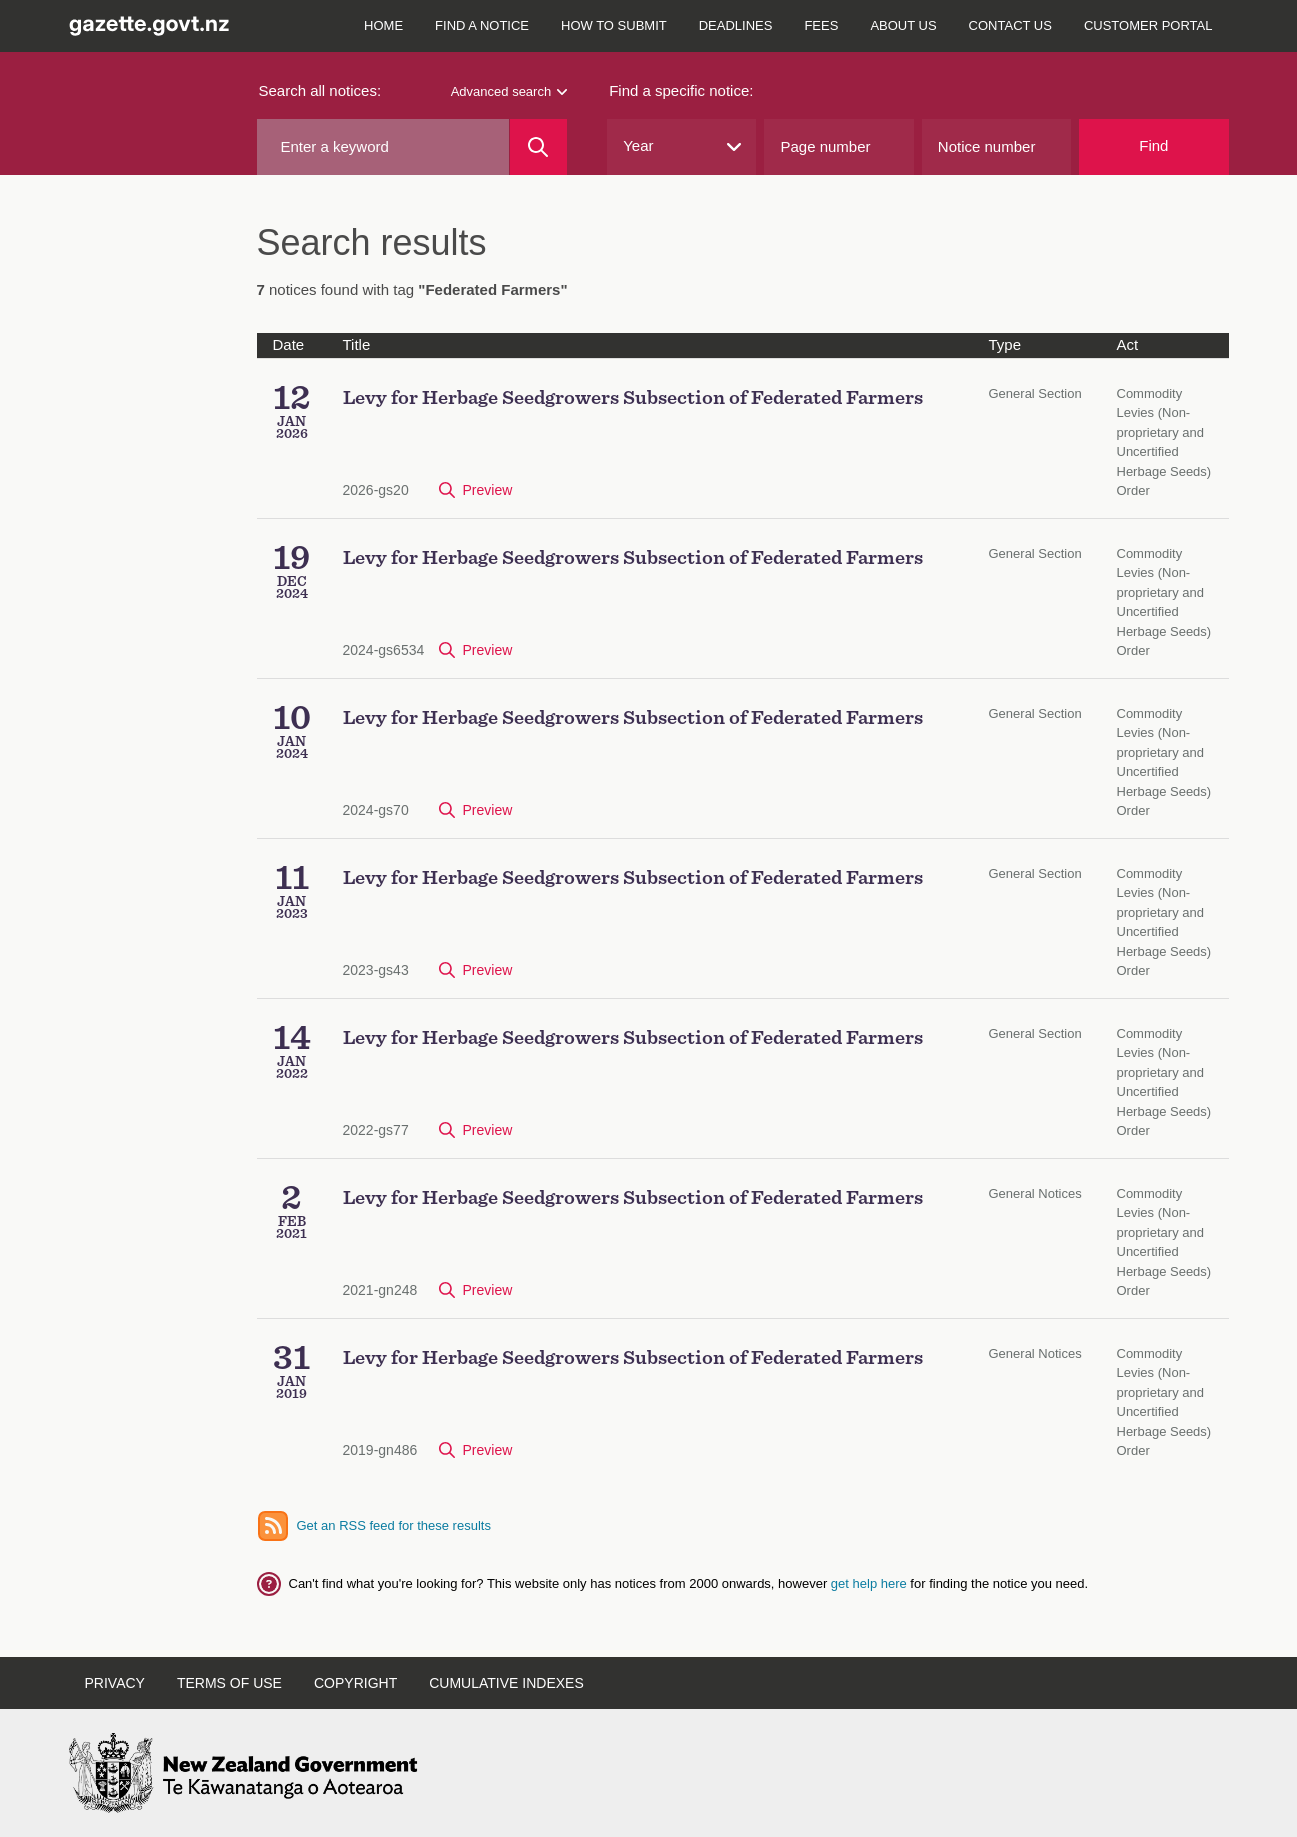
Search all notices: (320, 90)
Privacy (115, 1683)
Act (1128, 344)
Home (383, 25)
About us (903, 25)
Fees (821, 25)
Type (1005, 344)
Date (289, 344)
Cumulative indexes (506, 1683)
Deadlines (736, 25)
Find (1153, 145)
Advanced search (509, 91)
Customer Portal (1148, 25)
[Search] (538, 147)
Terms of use (229, 1683)
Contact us (1010, 25)
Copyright (355, 1683)
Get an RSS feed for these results (394, 1525)
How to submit (614, 25)
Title (357, 344)
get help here (871, 1583)
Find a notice (482, 25)
